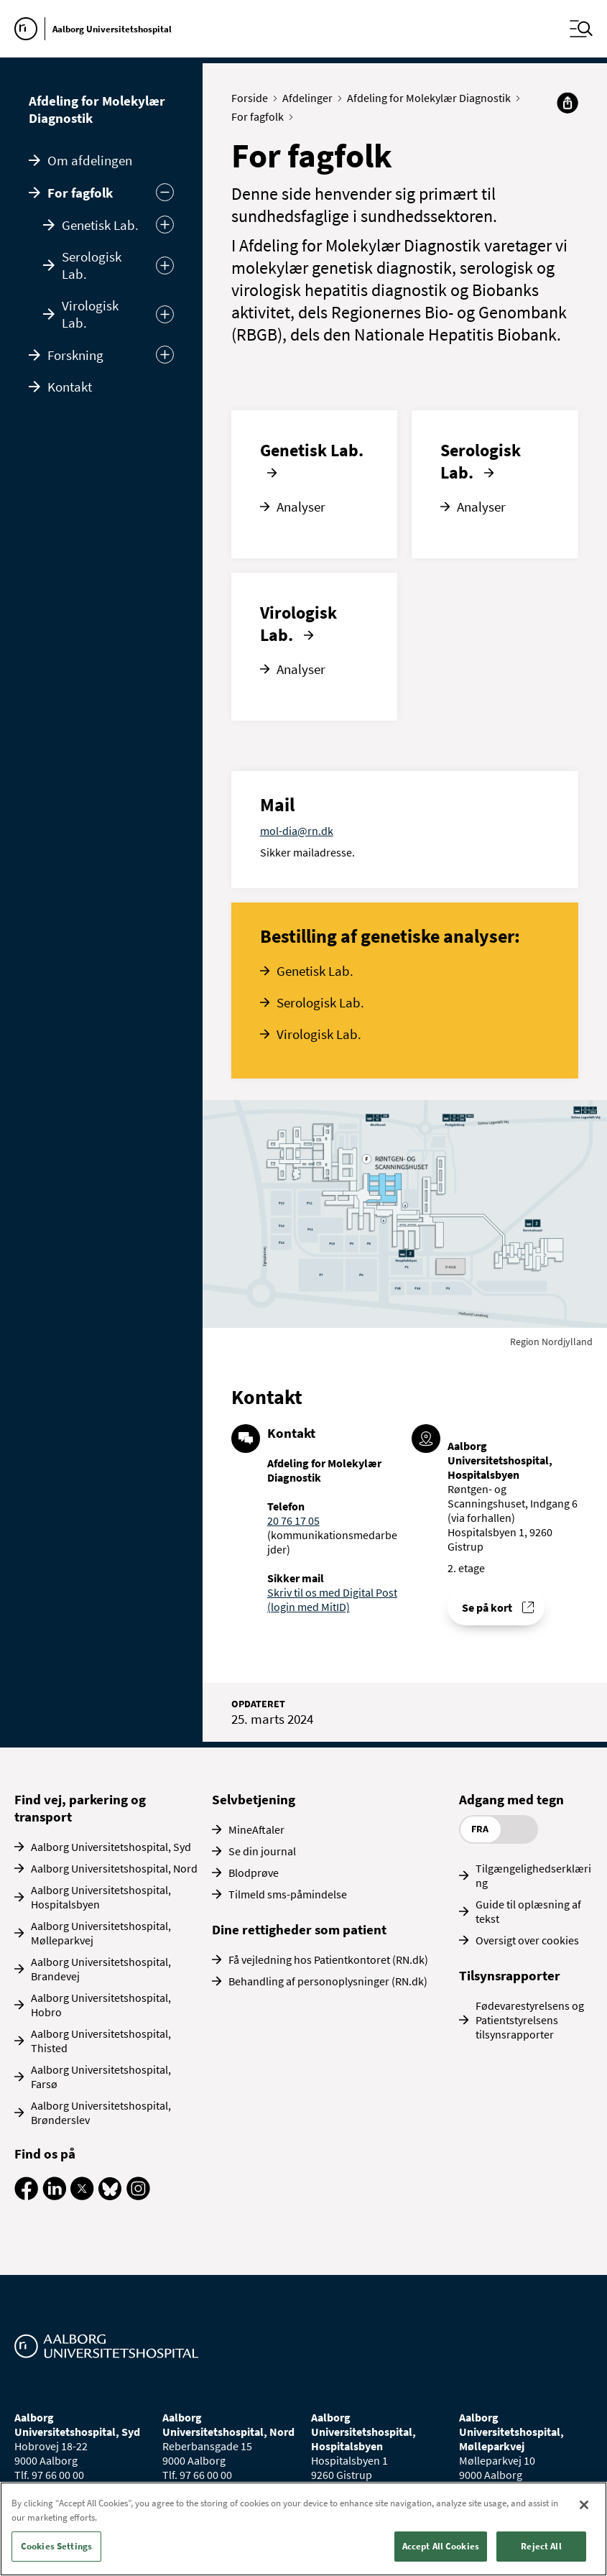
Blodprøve (253, 1872)
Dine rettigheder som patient (299, 1929)
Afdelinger (310, 97)
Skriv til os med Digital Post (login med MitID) (332, 1599)
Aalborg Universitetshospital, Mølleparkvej (101, 1933)
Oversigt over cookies (527, 1940)
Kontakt (69, 386)
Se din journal (262, 1851)
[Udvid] (165, 225)
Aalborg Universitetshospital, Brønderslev (101, 2112)
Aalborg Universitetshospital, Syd (111, 1846)
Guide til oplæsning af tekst (528, 1911)
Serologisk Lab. (91, 265)
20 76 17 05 (293, 1520)
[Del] (567, 103)
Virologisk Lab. (90, 314)
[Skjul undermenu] (165, 192)
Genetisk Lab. (100, 225)
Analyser (301, 506)
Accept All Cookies (440, 2546)
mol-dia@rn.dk (296, 830)
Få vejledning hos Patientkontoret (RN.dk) (328, 1959)
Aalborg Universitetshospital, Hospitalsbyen (101, 1897)
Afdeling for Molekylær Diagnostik (97, 109)
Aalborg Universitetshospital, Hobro (101, 2004)
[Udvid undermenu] (165, 355)
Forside (252, 97)
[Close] (584, 2505)
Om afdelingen (89, 160)
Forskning (75, 355)
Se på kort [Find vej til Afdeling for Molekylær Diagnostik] (487, 1607)
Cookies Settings (56, 2546)
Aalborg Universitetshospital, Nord (114, 1868)
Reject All (541, 2546)
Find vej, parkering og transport (80, 1808)
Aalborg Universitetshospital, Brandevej (101, 1968)
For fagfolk (80, 192)
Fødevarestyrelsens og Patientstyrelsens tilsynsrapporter (530, 2019)
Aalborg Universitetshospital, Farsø (101, 2076)
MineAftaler (256, 1829)
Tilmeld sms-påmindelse (287, 1894)
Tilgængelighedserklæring (533, 1875)
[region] (303, 2529)
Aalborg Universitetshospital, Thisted (101, 2040)
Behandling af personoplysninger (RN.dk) (327, 1981)
